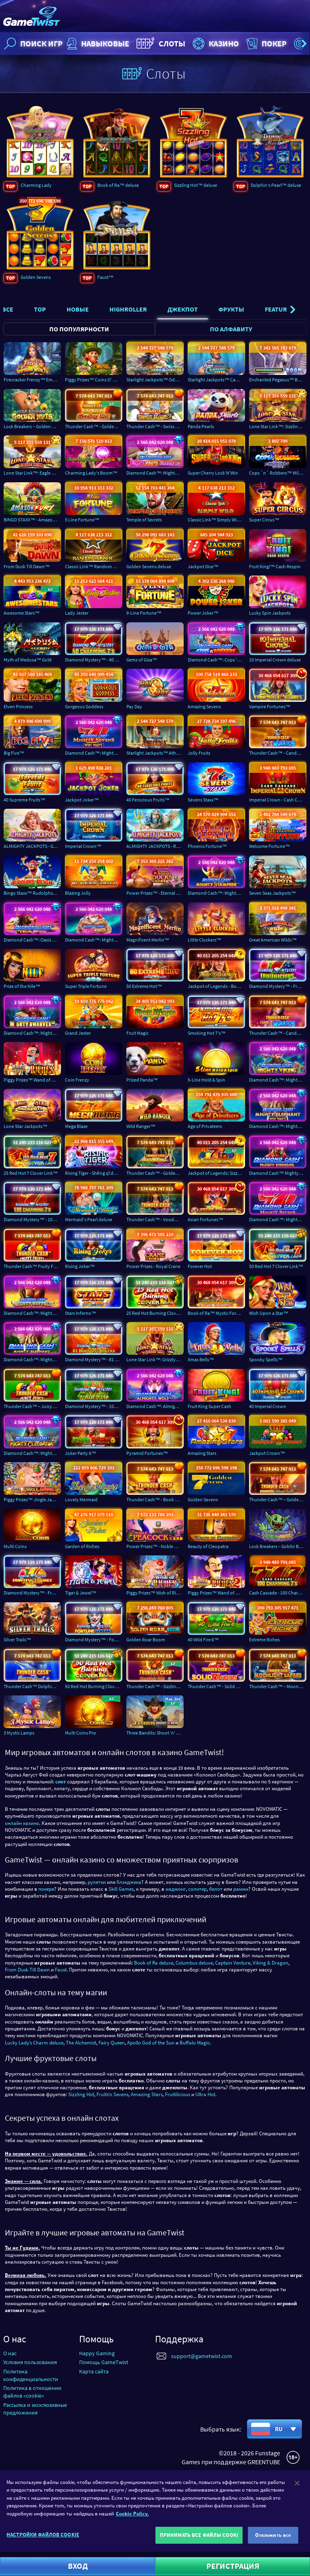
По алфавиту (231, 329)
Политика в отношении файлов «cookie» (32, 2391)
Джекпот (183, 309)
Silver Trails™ (17, 1639)
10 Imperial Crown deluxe (275, 660)
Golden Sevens (36, 277)
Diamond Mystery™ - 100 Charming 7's (32, 1220)
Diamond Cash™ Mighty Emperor (277, 1173)
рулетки (97, 1882)
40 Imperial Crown (267, 1406)
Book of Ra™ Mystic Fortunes (216, 1313)
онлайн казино (22, 1823)
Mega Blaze (76, 1126)
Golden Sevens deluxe (148, 566)
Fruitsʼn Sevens (112, 2094)
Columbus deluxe (194, 1963)
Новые (78, 309)
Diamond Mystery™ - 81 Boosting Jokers (93, 1360)
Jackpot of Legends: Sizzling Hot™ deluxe (216, 1173)
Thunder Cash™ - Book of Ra (155, 1499)
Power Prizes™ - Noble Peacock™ (155, 1546)
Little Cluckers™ (204, 940)
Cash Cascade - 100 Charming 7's (277, 1593)
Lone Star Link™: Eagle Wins (32, 473)
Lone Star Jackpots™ (25, 1126)
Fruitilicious (177, 2094)
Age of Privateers (205, 1126)
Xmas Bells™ (201, 1360)
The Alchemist (81, 2043)
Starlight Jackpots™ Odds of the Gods (155, 380)
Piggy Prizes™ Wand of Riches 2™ (216, 1593)
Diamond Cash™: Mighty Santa (93, 940)
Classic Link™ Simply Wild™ (216, 520)
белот (215, 1889)
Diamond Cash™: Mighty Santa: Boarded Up (155, 473)
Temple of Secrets (144, 520)
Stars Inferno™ (80, 1313)
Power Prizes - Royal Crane (153, 1266)
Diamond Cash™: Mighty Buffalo (32, 1313)
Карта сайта (94, 2371)
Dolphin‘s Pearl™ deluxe (276, 185)
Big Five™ (14, 753)
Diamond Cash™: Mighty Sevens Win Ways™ (93, 753)
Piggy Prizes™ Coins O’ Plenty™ (93, 380)
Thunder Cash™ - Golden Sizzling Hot (93, 426)
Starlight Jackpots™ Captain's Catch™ (216, 380)
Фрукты (231, 309)
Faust (61, 1970)
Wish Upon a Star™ (268, 1313)
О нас (10, 2353)
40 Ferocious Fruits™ (148, 800)
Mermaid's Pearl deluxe (88, 1220)
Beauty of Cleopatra (208, 1546)
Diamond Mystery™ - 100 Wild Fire (93, 1406)
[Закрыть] (297, 2483)
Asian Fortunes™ (205, 1220)
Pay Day (134, 706)
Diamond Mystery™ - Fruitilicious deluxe (277, 987)
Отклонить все (273, 2535)
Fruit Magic (137, 1033)
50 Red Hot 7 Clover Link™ (276, 1266)
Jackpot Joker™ (82, 800)
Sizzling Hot (81, 2094)
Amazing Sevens (204, 706)
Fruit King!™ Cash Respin (275, 566)
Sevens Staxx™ (203, 800)
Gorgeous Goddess (84, 706)
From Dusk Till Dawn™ (27, 566)
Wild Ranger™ (140, 1126)
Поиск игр (32, 44)
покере (46, 1889)
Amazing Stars (202, 1453)
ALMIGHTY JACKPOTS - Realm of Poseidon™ (155, 846)
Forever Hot (200, 1266)
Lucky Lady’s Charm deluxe (34, 2043)
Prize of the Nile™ (22, 987)
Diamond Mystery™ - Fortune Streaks (93, 1639)
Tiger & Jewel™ (80, 1593)
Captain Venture (232, 1963)
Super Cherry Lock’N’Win (213, 473)
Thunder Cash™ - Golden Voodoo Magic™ (155, 1173)
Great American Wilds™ (273, 940)
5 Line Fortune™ (82, 520)
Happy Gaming (97, 2353)
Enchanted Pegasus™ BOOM (277, 380)
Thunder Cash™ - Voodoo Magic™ (155, 1220)
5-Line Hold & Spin (206, 1080)
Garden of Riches (82, 1546)
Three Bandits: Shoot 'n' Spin (155, 1733)
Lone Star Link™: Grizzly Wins (155, 1360)
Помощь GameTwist (103, 2362)
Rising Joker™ (80, 1266)
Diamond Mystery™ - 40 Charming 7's (93, 660)
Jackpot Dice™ (203, 566)
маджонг (175, 1889)
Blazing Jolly (78, 893)
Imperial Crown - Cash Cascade (277, 800)
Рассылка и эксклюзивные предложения (35, 2408)
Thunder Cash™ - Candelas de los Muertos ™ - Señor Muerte (277, 753)
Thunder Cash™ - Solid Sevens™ (216, 1686)
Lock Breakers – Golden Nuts (32, 426)
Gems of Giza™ (141, 660)
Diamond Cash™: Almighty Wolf (155, 1406)
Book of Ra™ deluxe (118, 185)
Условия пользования (30, 2362)
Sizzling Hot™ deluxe (195, 185)
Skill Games (121, 1889)
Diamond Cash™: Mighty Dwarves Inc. (32, 1033)
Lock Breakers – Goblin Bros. (277, 1546)
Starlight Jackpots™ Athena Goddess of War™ (155, 753)
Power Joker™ (203, 613)
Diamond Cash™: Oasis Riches (32, 940)
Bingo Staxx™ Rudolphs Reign (32, 893)
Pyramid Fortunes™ (147, 1453)
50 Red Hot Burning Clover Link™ (93, 1686)
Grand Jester (78, 1033)
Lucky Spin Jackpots (270, 613)
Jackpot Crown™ (267, 1453)
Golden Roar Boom (145, 1639)
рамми (240, 1889)
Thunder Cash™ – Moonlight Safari (277, 1686)
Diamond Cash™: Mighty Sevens (277, 1220)
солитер (197, 1889)
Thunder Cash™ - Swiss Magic (155, 426)
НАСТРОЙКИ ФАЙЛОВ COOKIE (42, 2534)
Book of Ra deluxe (153, 1963)
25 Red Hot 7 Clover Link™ (31, 1173)
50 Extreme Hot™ (144, 987)
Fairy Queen (111, 2043)
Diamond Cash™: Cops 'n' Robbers (216, 660)
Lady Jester (76, 613)
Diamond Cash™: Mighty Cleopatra (32, 1453)
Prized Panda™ (142, 1080)
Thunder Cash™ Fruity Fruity (32, 1266)
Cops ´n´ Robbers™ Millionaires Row (277, 473)
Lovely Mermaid (81, 1499)
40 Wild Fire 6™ (203, 1639)
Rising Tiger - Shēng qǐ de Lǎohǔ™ (93, 1173)
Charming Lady (36, 185)
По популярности (79, 329)
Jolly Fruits (199, 753)
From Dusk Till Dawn (27, 1970)
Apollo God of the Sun (150, 2043)
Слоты (159, 44)
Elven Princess (18, 706)
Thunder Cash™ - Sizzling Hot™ (155, 1686)
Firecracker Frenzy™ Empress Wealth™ (32, 380)
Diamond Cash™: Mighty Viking (277, 1080)
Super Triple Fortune (86, 987)
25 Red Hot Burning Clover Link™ (155, 1313)
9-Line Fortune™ (143, 613)
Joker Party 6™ (80, 1453)
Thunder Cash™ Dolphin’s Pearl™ (32, 1686)
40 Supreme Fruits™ (24, 800)
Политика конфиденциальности (30, 2375)
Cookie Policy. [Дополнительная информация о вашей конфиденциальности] (132, 2513)
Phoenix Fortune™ (207, 846)
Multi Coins (15, 1546)
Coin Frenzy (77, 1080)
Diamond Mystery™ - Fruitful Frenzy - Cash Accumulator (32, 1593)
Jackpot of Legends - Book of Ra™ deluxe (216, 987)
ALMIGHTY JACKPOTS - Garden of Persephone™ (32, 846)
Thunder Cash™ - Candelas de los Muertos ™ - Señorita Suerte (277, 1033)
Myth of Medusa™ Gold (28, 660)
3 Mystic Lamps (19, 1733)
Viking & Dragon (270, 1963)
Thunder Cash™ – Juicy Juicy (32, 1406)
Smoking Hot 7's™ (207, 1033)
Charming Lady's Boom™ (91, 473)
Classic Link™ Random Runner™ (93, 566)
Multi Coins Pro (80, 1733)
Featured (280, 309)
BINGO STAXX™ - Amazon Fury (32, 520)
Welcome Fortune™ (269, 846)
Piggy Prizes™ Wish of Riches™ (155, 1593)
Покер (265, 44)
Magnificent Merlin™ (147, 940)
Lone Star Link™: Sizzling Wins (277, 426)
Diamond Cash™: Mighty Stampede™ (216, 893)
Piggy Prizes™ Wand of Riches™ (32, 1080)
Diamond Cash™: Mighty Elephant (32, 1360)
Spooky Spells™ (266, 1360)
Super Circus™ (264, 520)
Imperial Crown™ (83, 846)
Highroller (128, 309)
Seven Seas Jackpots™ (272, 893)
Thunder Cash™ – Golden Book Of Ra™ (277, 1499)
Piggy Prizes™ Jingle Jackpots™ (32, 1499)
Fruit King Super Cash (209, 1406)
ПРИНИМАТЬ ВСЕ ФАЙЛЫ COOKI (199, 2535)
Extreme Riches (264, 1639)
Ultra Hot (205, 2094)
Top (40, 309)
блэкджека (129, 1882)
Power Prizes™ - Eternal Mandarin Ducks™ (155, 893)
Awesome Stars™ (22, 613)
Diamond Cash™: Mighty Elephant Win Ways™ (277, 1126)
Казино (215, 44)
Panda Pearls (201, 426)
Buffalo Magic (195, 2043)
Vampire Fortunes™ (269, 706)
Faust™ (105, 277)
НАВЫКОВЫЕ (97, 44)
